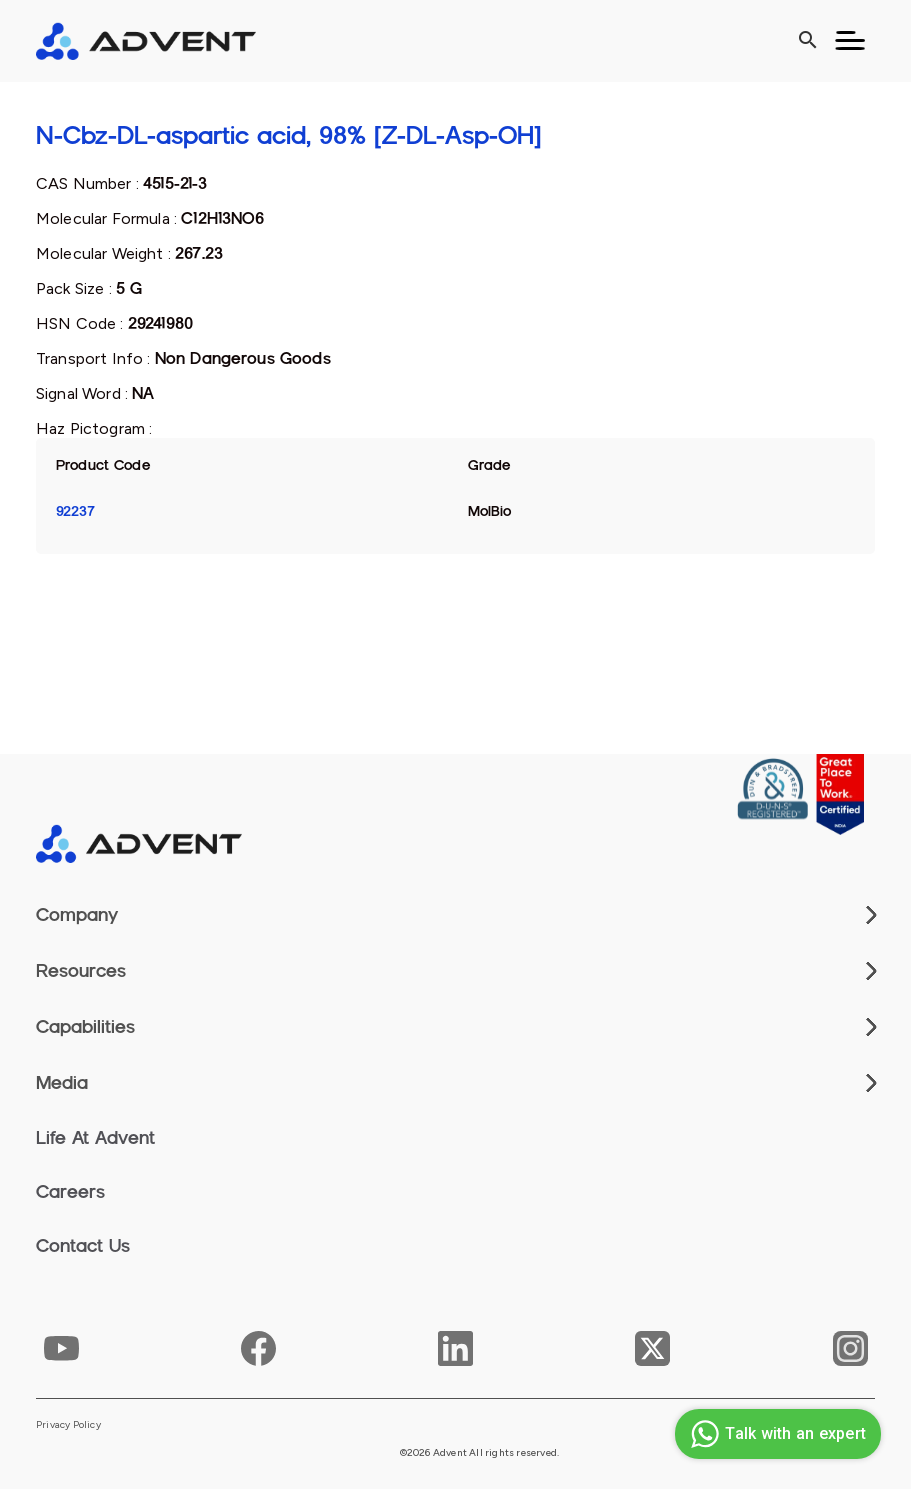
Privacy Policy (68, 1425)
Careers (70, 1192)
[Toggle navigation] (850, 41)
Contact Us (83, 1246)
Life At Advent (95, 1138)
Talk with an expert (775, 1434)
